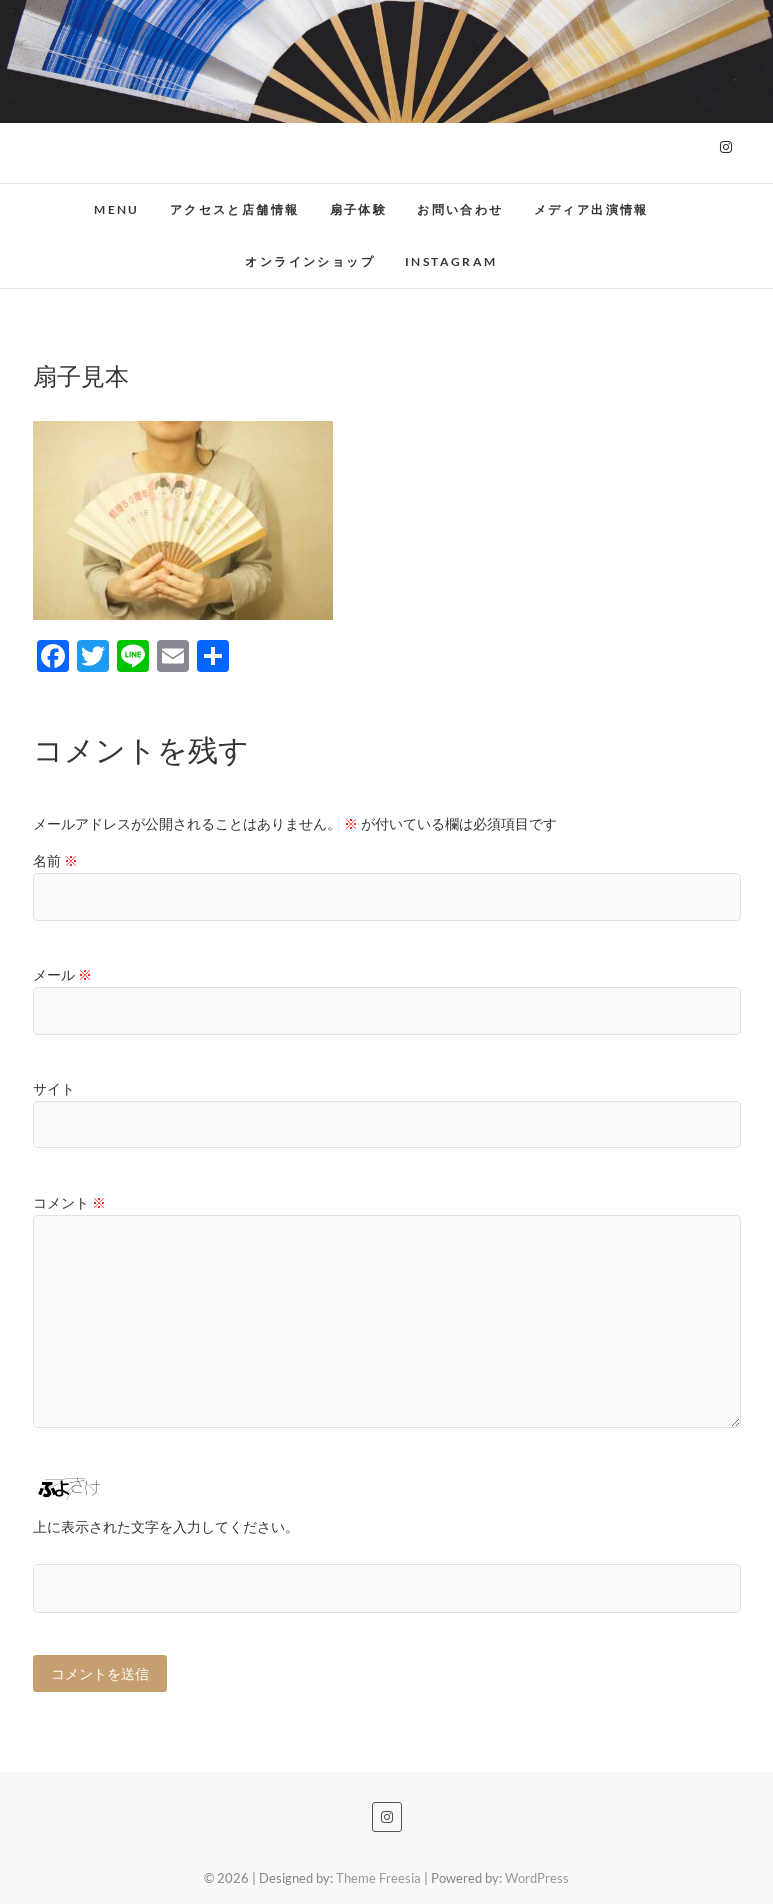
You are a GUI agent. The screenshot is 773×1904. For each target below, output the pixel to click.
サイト (54, 1088)
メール (62, 974)
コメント (69, 1202)
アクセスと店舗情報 (235, 209)
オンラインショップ (310, 261)
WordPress (537, 1878)
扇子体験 (359, 209)
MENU (117, 209)
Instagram (451, 261)
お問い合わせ (460, 209)
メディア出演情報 (591, 209)
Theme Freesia (378, 1878)
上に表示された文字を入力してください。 (166, 1526)
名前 (55, 860)
